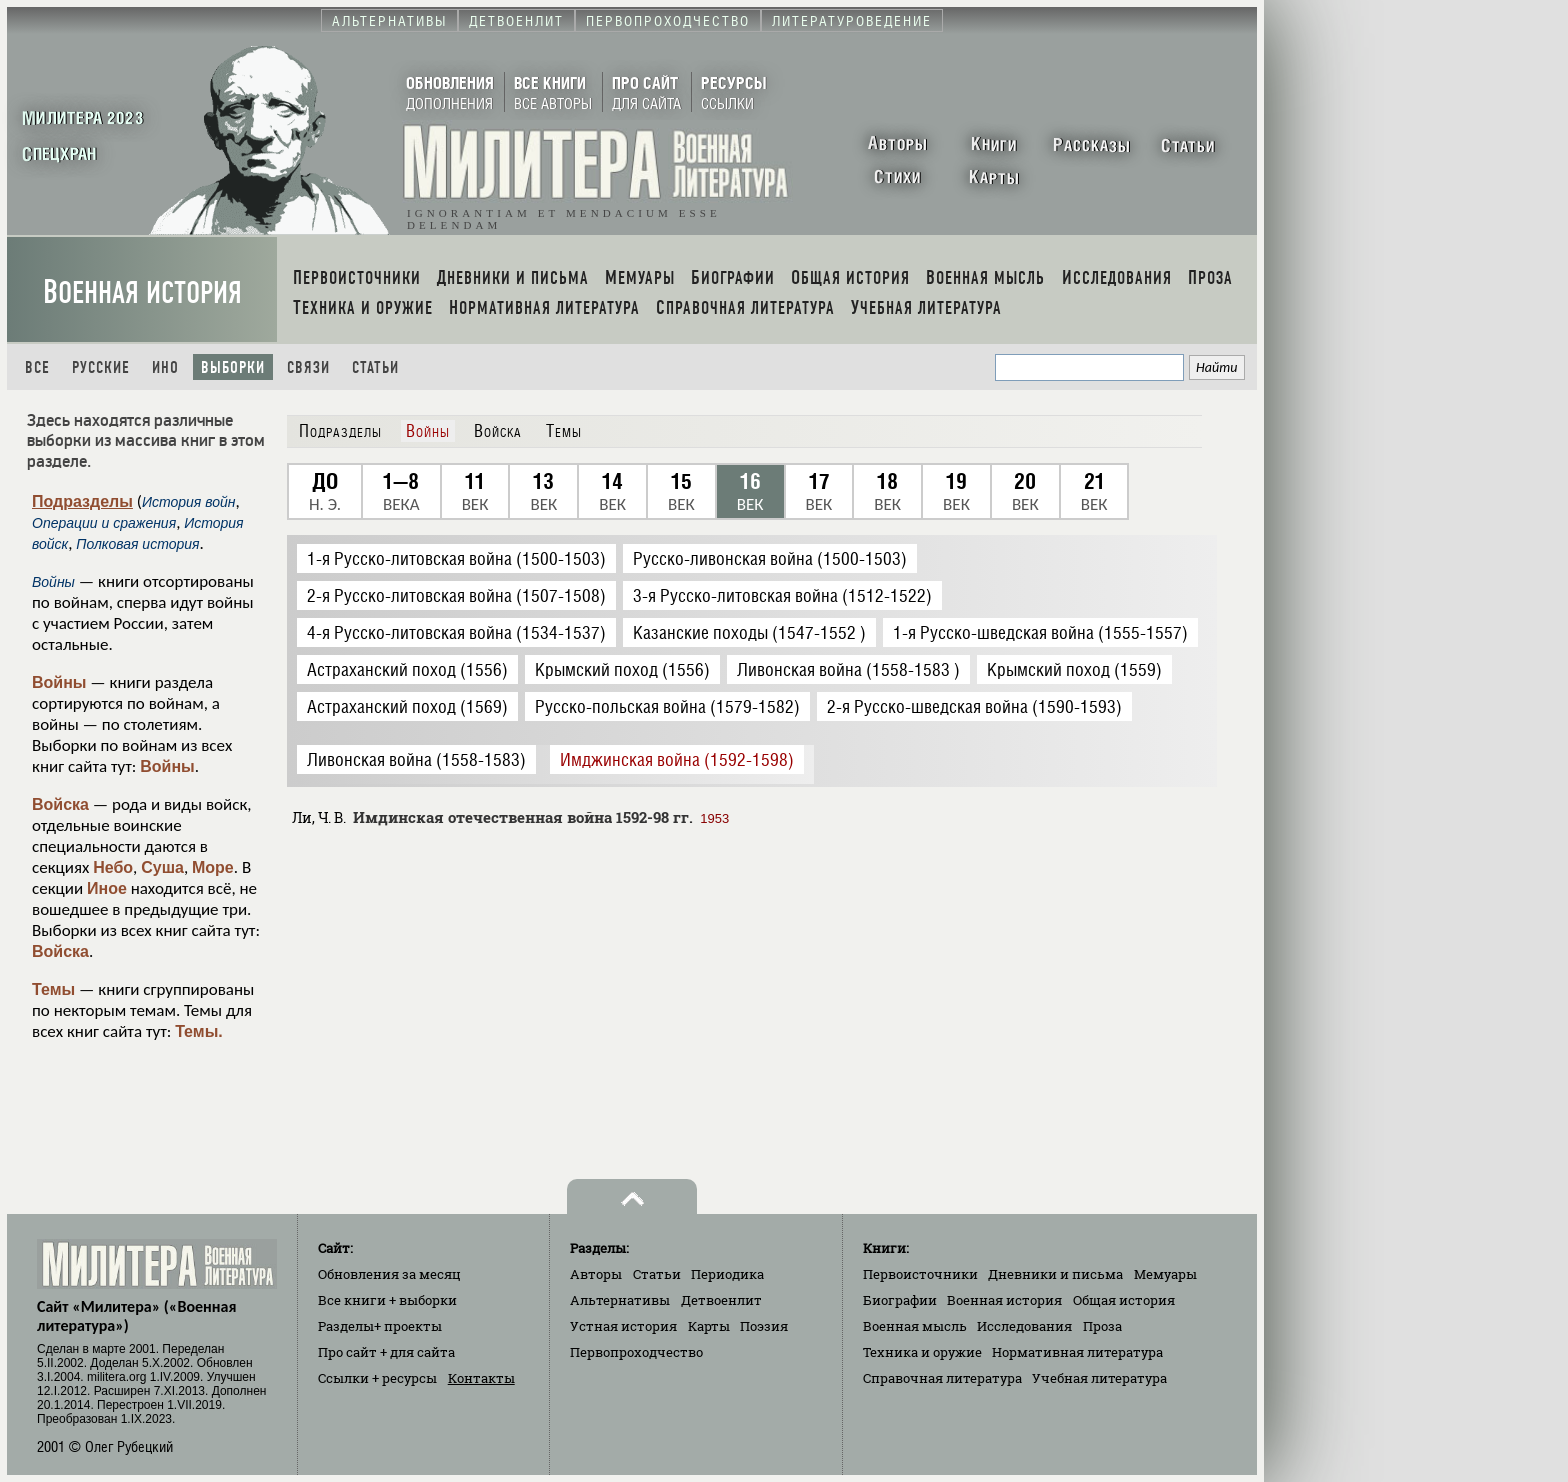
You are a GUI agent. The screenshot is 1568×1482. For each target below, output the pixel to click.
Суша (162, 867)
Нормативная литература (1077, 1352)
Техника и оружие (922, 1352)
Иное (107, 888)
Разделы (380, 1326)
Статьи (375, 367)
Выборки (233, 367)
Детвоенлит (721, 1300)
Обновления (389, 1274)
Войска (60, 804)
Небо (113, 867)
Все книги (387, 1300)
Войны (59, 682)
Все (37, 367)
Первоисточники (920, 1274)
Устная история (623, 1326)
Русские (101, 367)
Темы (53, 989)
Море (213, 867)
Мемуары (1165, 1274)
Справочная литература (942, 1378)
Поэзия (764, 1326)
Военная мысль (915, 1326)
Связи (308, 367)
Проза (1102, 1326)
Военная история (142, 292)
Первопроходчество (636, 1352)
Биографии (900, 1300)
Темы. (199, 1031)
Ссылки (377, 1378)
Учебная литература (1099, 1378)
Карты (709, 1326)
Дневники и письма (1055, 1274)
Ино (165, 367)
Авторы (596, 1274)
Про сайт (386, 1352)
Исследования (1024, 1326)
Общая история (1124, 1300)
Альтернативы (620, 1300)
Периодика (727, 1274)
